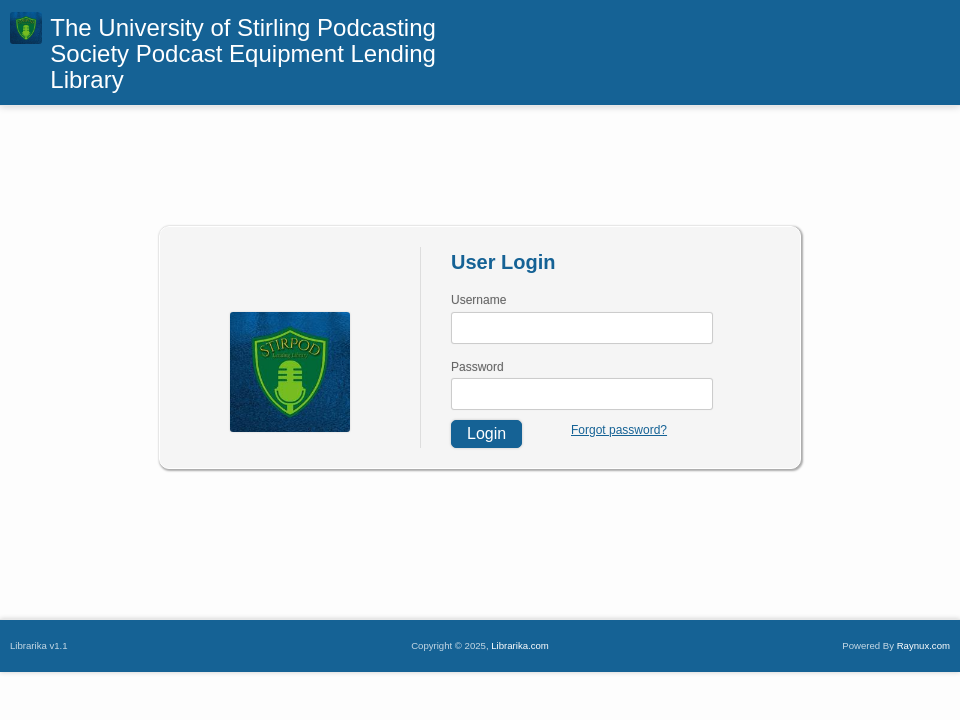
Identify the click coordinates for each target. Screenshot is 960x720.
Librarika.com (520, 645)
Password (477, 367)
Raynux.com (923, 645)
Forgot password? (619, 430)
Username (478, 300)
